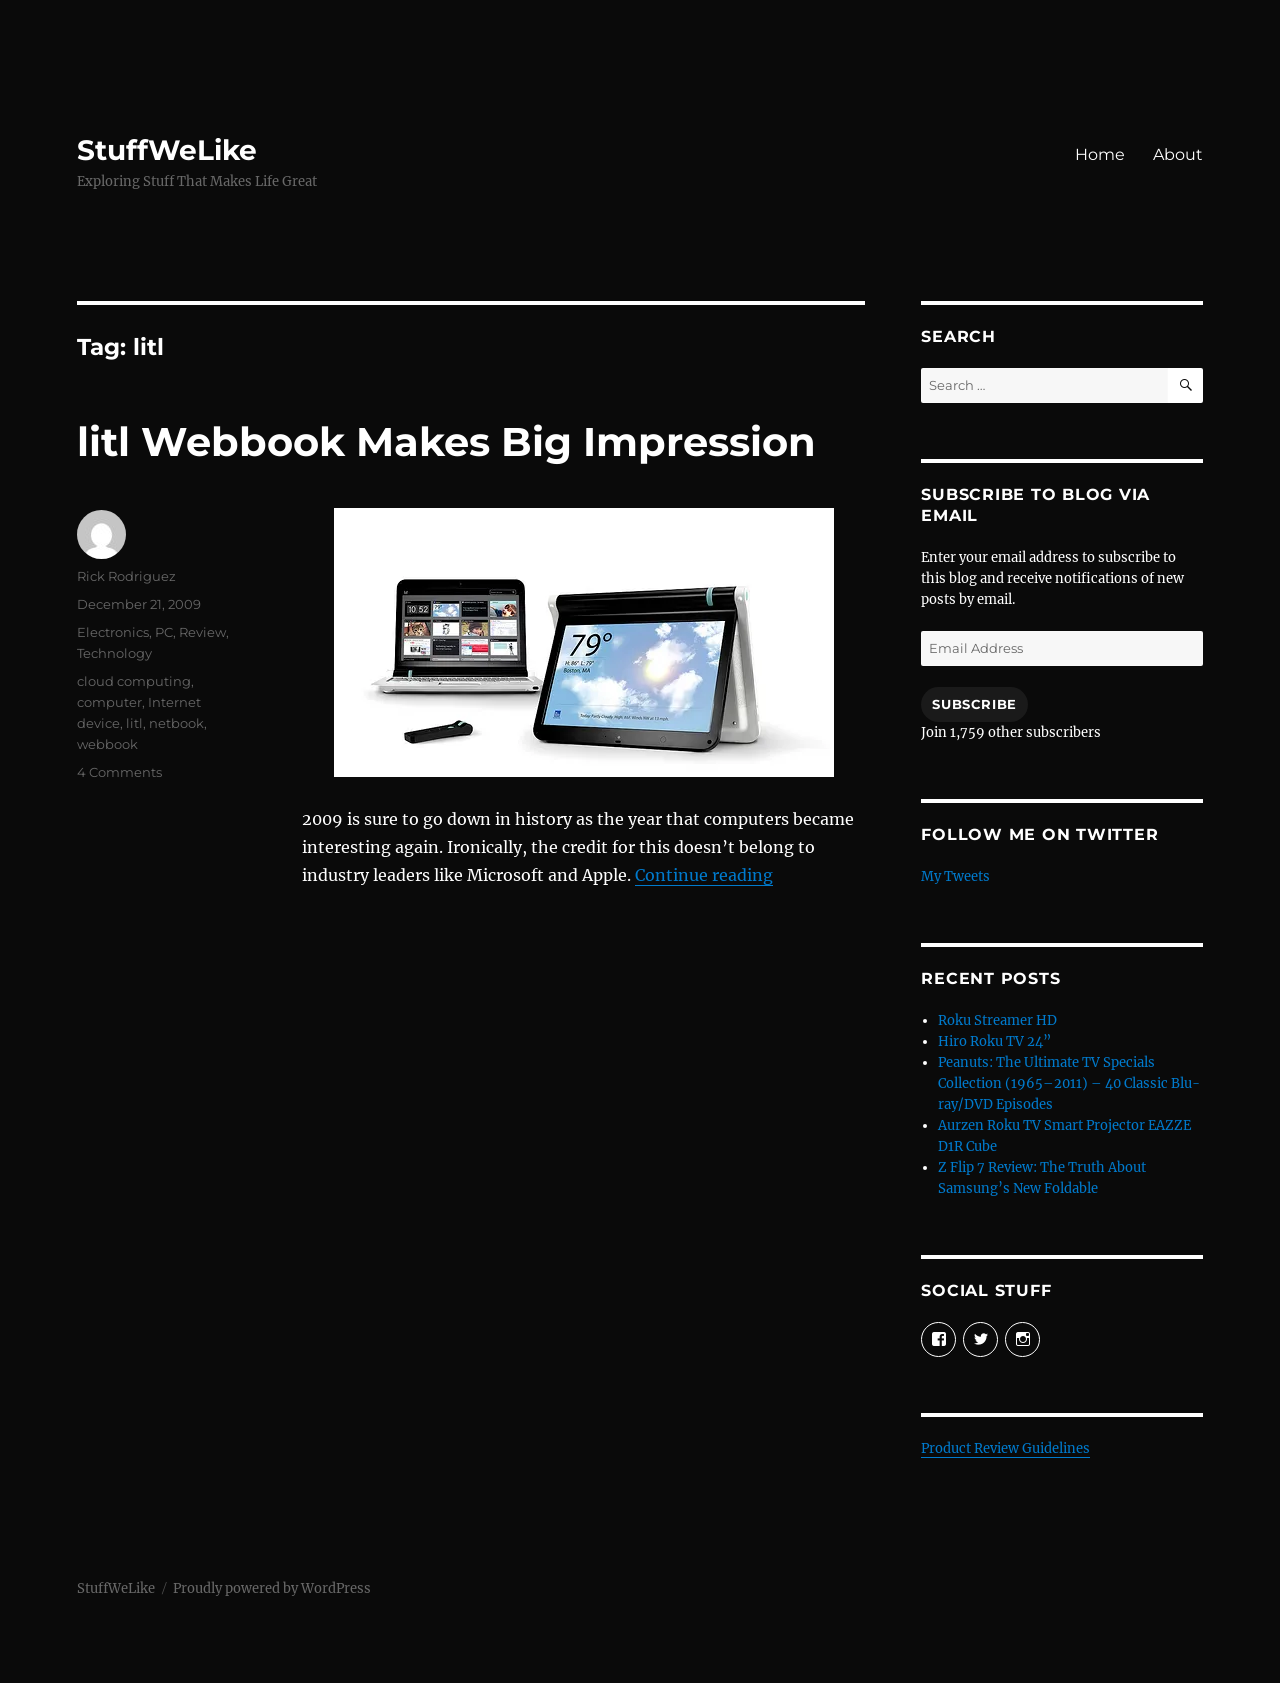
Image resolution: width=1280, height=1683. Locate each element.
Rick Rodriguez (126, 576)
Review (202, 632)
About (1178, 154)
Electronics (113, 632)
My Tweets (955, 876)
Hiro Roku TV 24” (994, 1041)
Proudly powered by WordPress (272, 1588)
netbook (176, 723)
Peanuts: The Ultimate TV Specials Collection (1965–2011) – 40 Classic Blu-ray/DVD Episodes (1069, 1083)
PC (164, 632)
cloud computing (134, 681)
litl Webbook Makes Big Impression (446, 441)
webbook (107, 744)
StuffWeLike (167, 150)
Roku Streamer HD (997, 1020)
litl (134, 723)
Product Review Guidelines (1005, 1448)
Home (1100, 154)
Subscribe (974, 704)
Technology (114, 653)
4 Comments (119, 772)
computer (109, 702)
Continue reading (704, 875)
